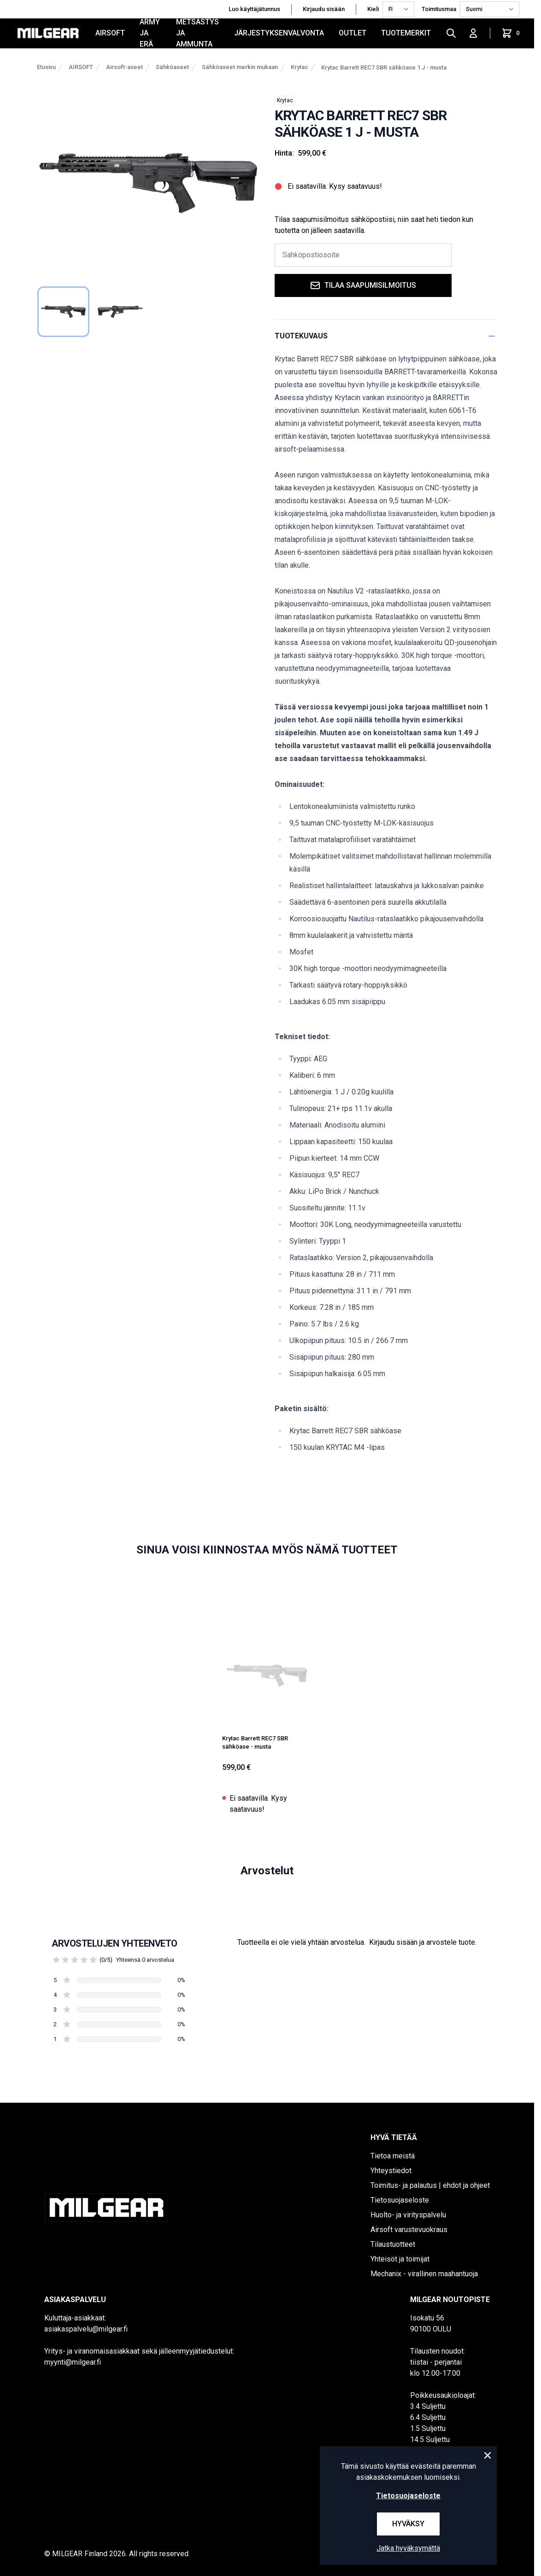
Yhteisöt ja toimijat (399, 2259)
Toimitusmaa (439, 9)
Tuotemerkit (406, 33)
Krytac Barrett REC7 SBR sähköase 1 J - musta (384, 67)
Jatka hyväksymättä (408, 2548)
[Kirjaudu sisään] (473, 33)
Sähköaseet (172, 67)
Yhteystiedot (391, 2170)
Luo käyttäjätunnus (254, 9)
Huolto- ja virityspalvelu (408, 2214)
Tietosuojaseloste (399, 2200)
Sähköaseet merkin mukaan (240, 67)
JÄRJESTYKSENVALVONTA (279, 33)
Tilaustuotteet (392, 2244)
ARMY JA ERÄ (150, 33)
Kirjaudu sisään (324, 9)
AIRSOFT (110, 33)
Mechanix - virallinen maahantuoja (424, 2273)
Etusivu (46, 67)
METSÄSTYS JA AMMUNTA (197, 33)
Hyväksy (408, 2523)
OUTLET (352, 33)
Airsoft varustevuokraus (408, 2229)
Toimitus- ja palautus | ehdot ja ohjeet (430, 2185)
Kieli (373, 9)
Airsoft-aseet (124, 67)
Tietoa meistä (392, 2156)
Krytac (299, 67)
